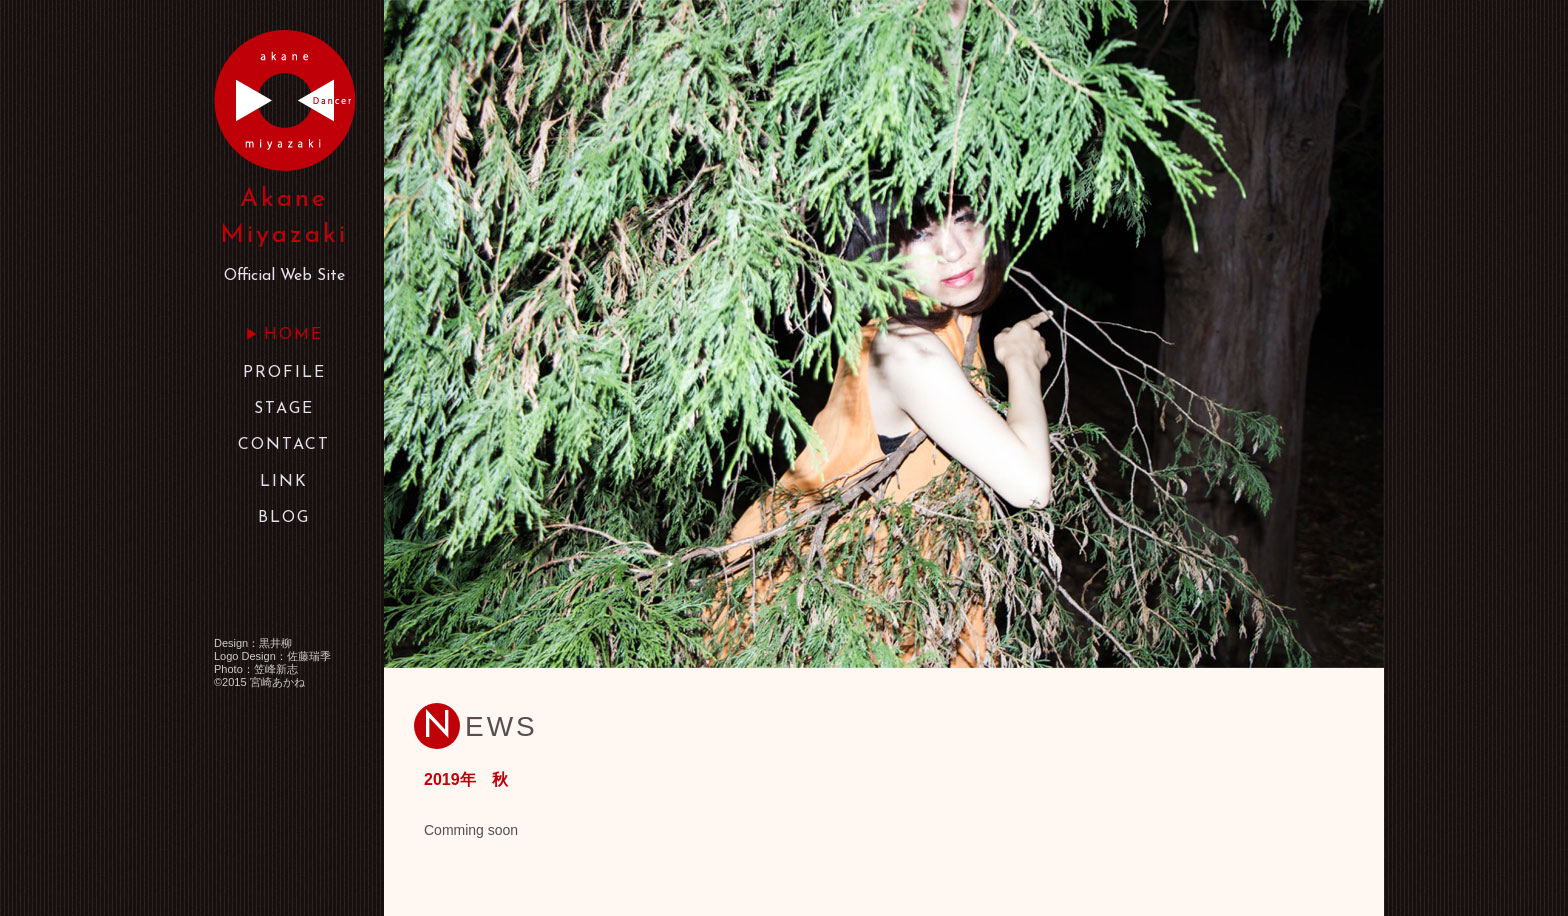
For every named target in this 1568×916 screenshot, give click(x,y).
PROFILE (284, 373)
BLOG (284, 518)
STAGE (284, 409)
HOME (293, 335)
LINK (284, 482)
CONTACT (284, 445)
